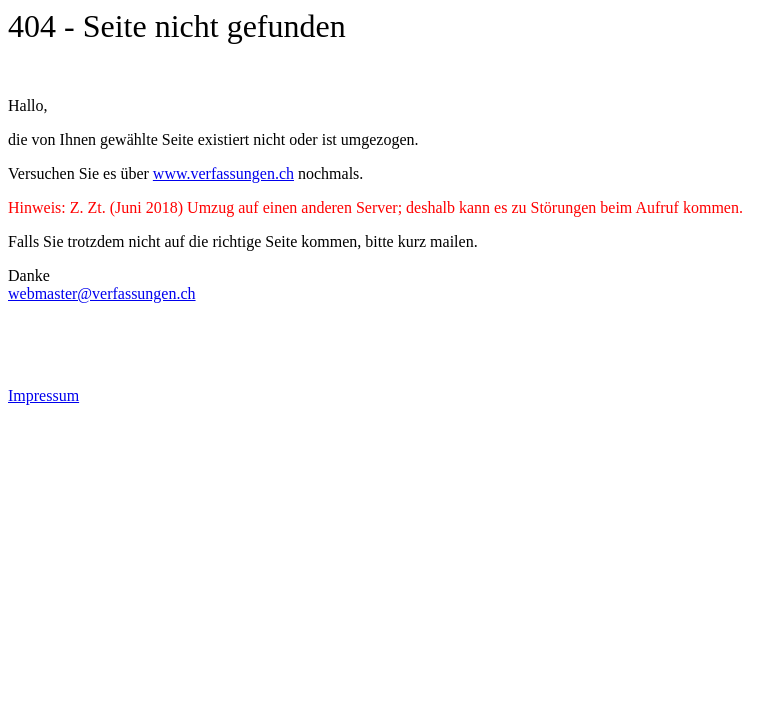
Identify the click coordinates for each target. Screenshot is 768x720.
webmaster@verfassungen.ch (102, 293)
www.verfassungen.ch (223, 173)
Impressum (43, 395)
